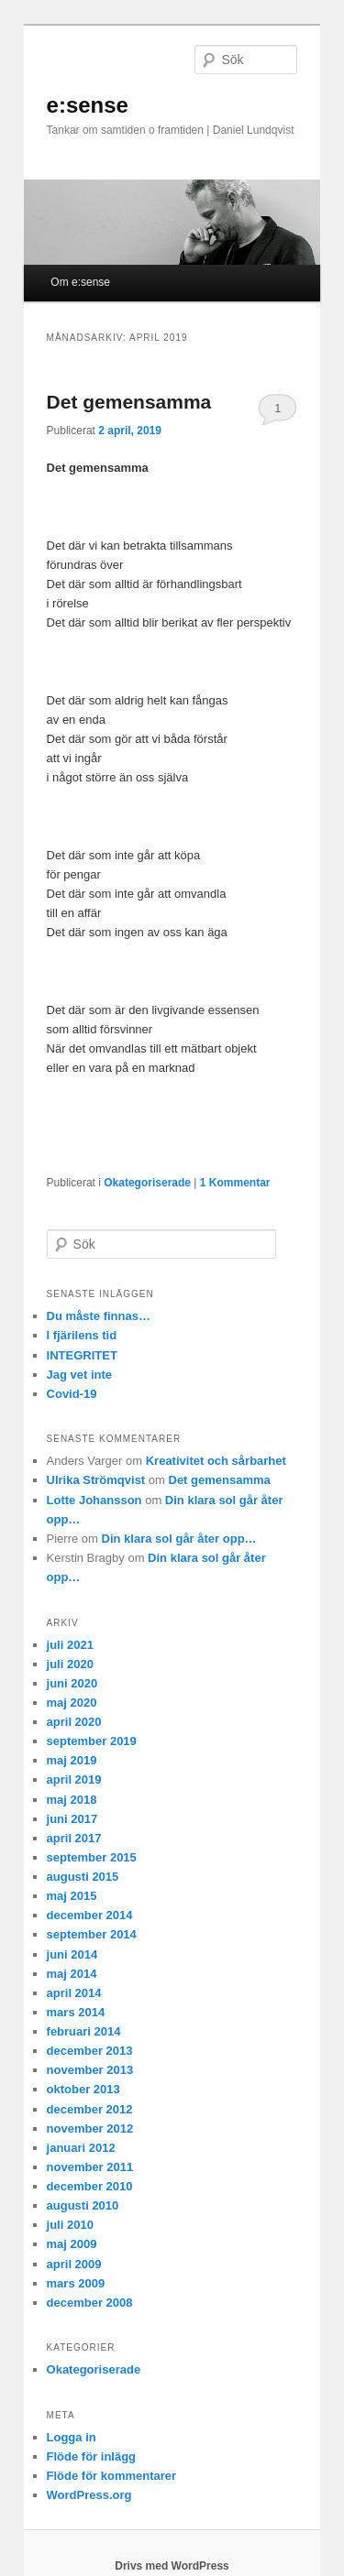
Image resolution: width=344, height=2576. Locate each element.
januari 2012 (81, 2148)
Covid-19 (72, 1394)
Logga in (71, 2437)
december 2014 (90, 1915)
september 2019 (92, 1741)
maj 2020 (72, 1702)
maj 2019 (72, 1760)
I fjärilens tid (82, 1335)
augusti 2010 (83, 2205)
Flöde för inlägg (92, 2456)
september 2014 (92, 1934)
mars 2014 (76, 2012)
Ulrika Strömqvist (96, 1480)
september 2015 (92, 1857)
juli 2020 (70, 1664)
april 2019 (74, 1779)
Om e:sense (80, 282)
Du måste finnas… (98, 1316)
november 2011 (90, 2167)
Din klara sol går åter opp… (179, 1538)
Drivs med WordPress (172, 2566)
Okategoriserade (147, 1182)
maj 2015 (72, 1896)
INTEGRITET (82, 1355)
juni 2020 (72, 1683)
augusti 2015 (83, 1876)
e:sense (87, 105)
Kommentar (235, 1182)
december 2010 (90, 2186)
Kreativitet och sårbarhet (216, 1461)
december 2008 (90, 2302)
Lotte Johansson (94, 1500)
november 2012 (90, 2128)
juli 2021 (70, 1645)
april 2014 (74, 1993)
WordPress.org (89, 2495)
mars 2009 (76, 2283)
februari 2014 (84, 2031)
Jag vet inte (80, 1374)
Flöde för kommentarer (112, 2476)
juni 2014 (72, 1954)
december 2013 (90, 2051)
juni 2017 (72, 1819)
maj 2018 (72, 1799)
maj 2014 (72, 1974)
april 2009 (74, 2264)
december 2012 (90, 2109)
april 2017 (74, 1838)
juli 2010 (70, 2225)
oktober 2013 (83, 2089)
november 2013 (90, 2070)
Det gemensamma (129, 401)
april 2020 (74, 1722)
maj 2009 (72, 2244)
